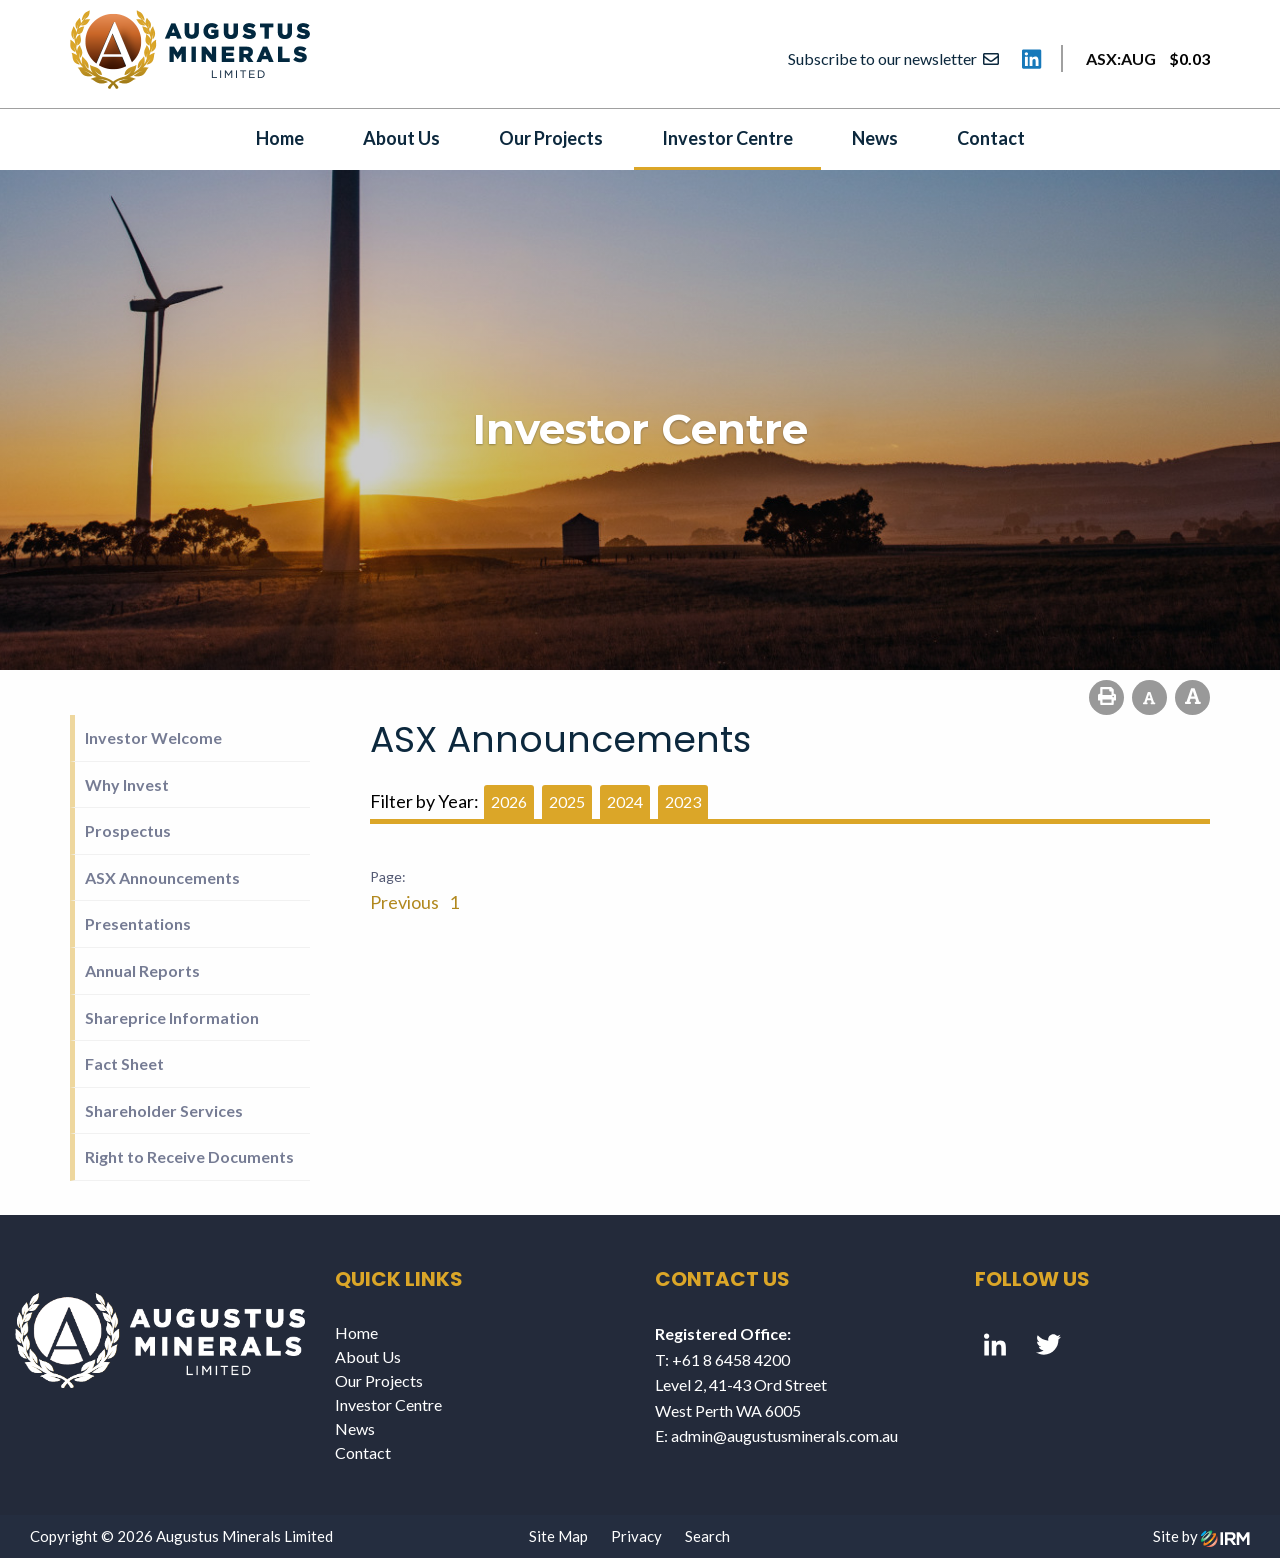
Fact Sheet (124, 1063)
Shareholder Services (164, 1110)
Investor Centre (727, 138)
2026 (509, 801)
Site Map (558, 1536)
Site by (1201, 1536)
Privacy (636, 1536)
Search (707, 1536)
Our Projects (551, 138)
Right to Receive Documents (189, 1156)
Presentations (138, 923)
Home (280, 138)
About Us (401, 138)
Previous (406, 902)
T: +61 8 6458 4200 (722, 1359)
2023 (683, 801)
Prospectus (128, 830)
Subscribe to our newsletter (893, 58)
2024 (625, 801)
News (875, 138)
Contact (991, 138)
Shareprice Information (172, 1017)
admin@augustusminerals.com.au (784, 1435)
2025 (567, 801)
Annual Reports (142, 970)
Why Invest (127, 784)
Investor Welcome (153, 737)
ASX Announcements (162, 877)
